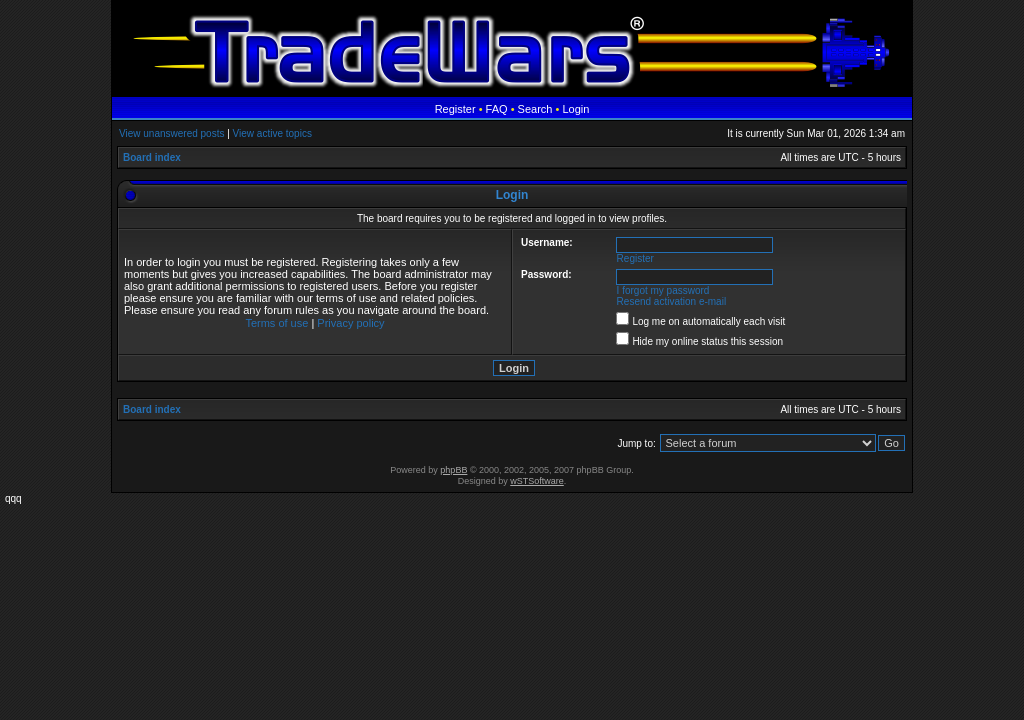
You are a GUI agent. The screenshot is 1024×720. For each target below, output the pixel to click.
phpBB (453, 470)
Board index (152, 157)
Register (455, 109)
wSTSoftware (537, 481)
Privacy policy (350, 323)
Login (575, 109)
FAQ (497, 109)
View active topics (272, 133)
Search (535, 109)
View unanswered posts (171, 133)
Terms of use (276, 323)
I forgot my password (663, 290)
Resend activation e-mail (672, 301)
